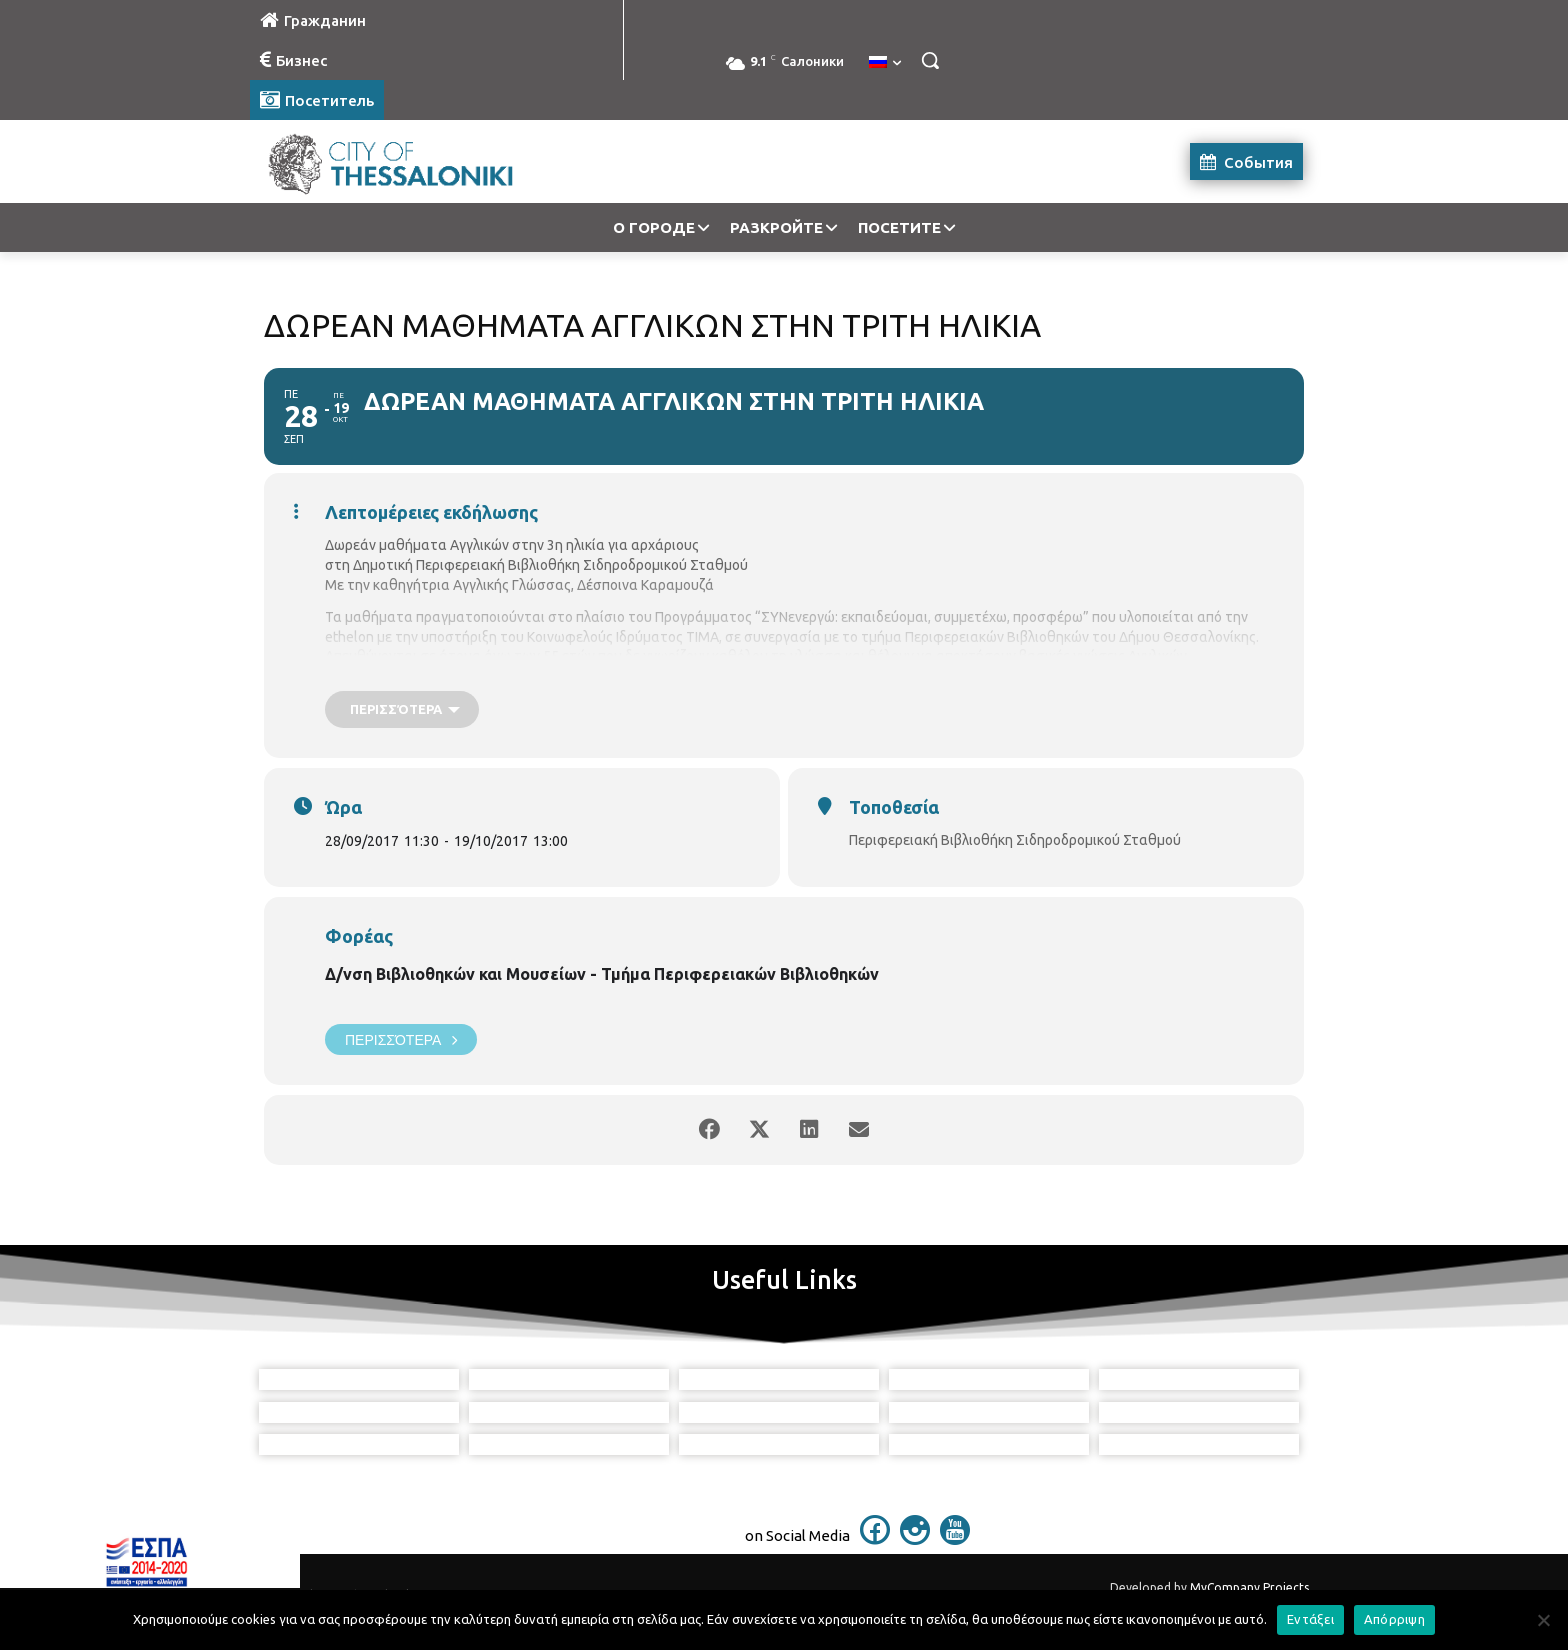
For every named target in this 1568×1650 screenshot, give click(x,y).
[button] (930, 60)
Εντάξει (1310, 1619)
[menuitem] (885, 63)
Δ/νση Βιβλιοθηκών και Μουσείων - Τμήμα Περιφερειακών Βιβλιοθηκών (602, 974)
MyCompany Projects (1249, 1587)
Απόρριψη (1394, 1619)
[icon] (875, 1539)
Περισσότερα (401, 1039)
